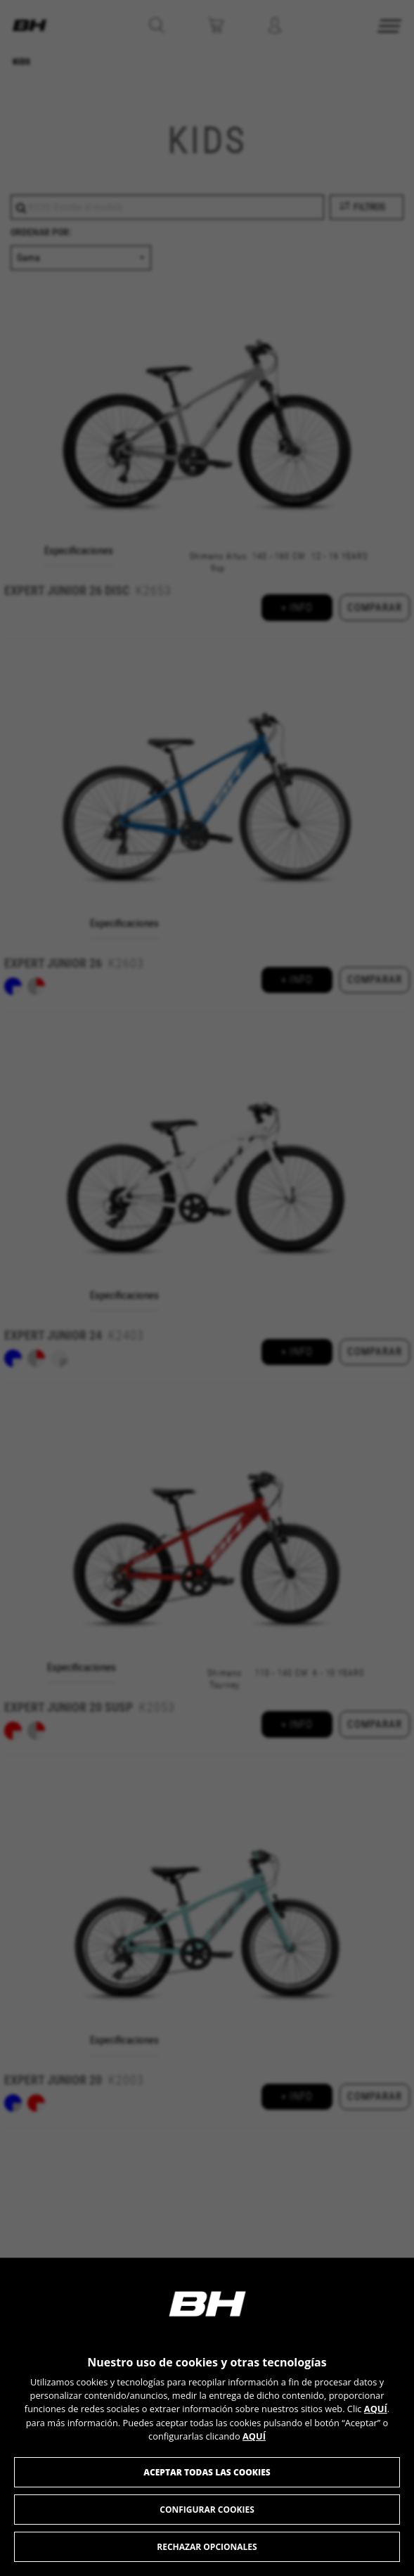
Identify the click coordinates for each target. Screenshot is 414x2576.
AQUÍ (375, 2408)
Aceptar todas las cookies (207, 2472)
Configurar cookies (207, 2510)
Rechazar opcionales (207, 2547)
